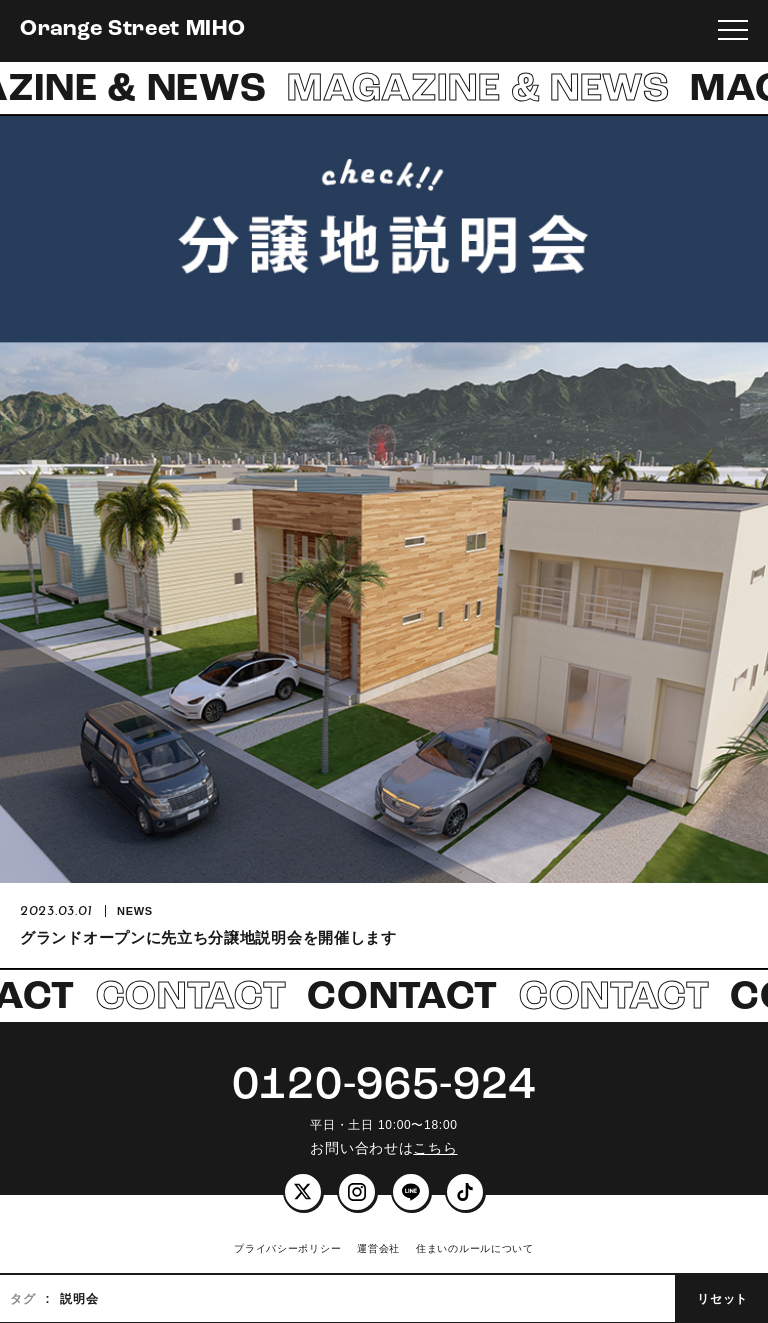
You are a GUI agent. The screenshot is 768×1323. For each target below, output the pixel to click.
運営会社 (378, 1248)
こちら (435, 1148)
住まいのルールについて (475, 1248)
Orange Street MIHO (133, 29)
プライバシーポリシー (287, 1248)
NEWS (135, 911)
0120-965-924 (384, 1086)
